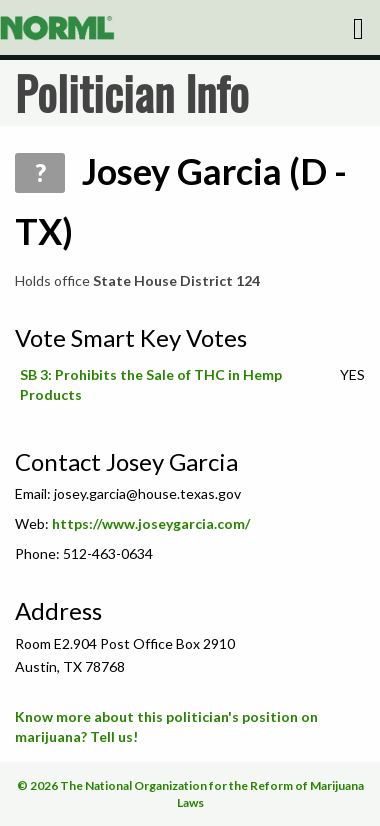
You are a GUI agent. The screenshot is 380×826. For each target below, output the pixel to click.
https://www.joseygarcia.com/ (151, 523)
